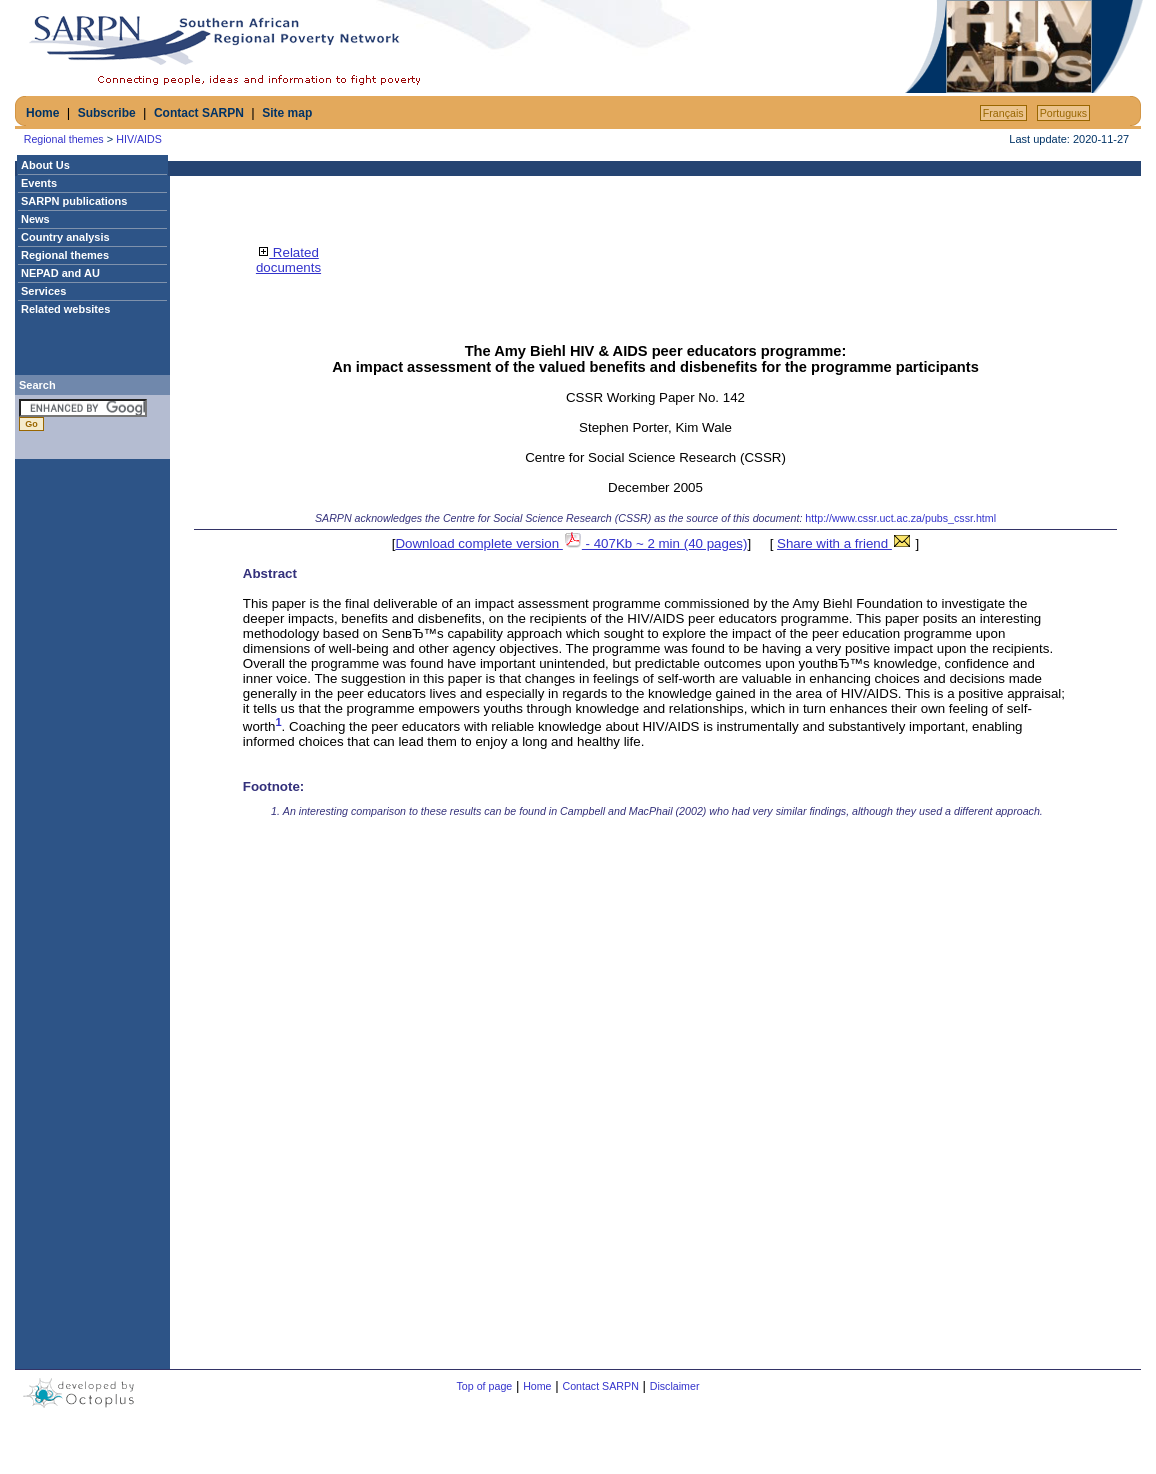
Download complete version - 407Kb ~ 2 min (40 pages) (571, 543)
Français (1003, 113)
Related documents (288, 260)
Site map (287, 113)
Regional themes (64, 139)
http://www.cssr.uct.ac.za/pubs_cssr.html (900, 518)
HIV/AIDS (139, 139)
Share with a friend (844, 543)
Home (42, 113)
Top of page (485, 1386)
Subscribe (107, 113)
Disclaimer (675, 1386)
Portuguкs (1063, 113)
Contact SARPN (199, 113)
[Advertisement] (667, 47)
